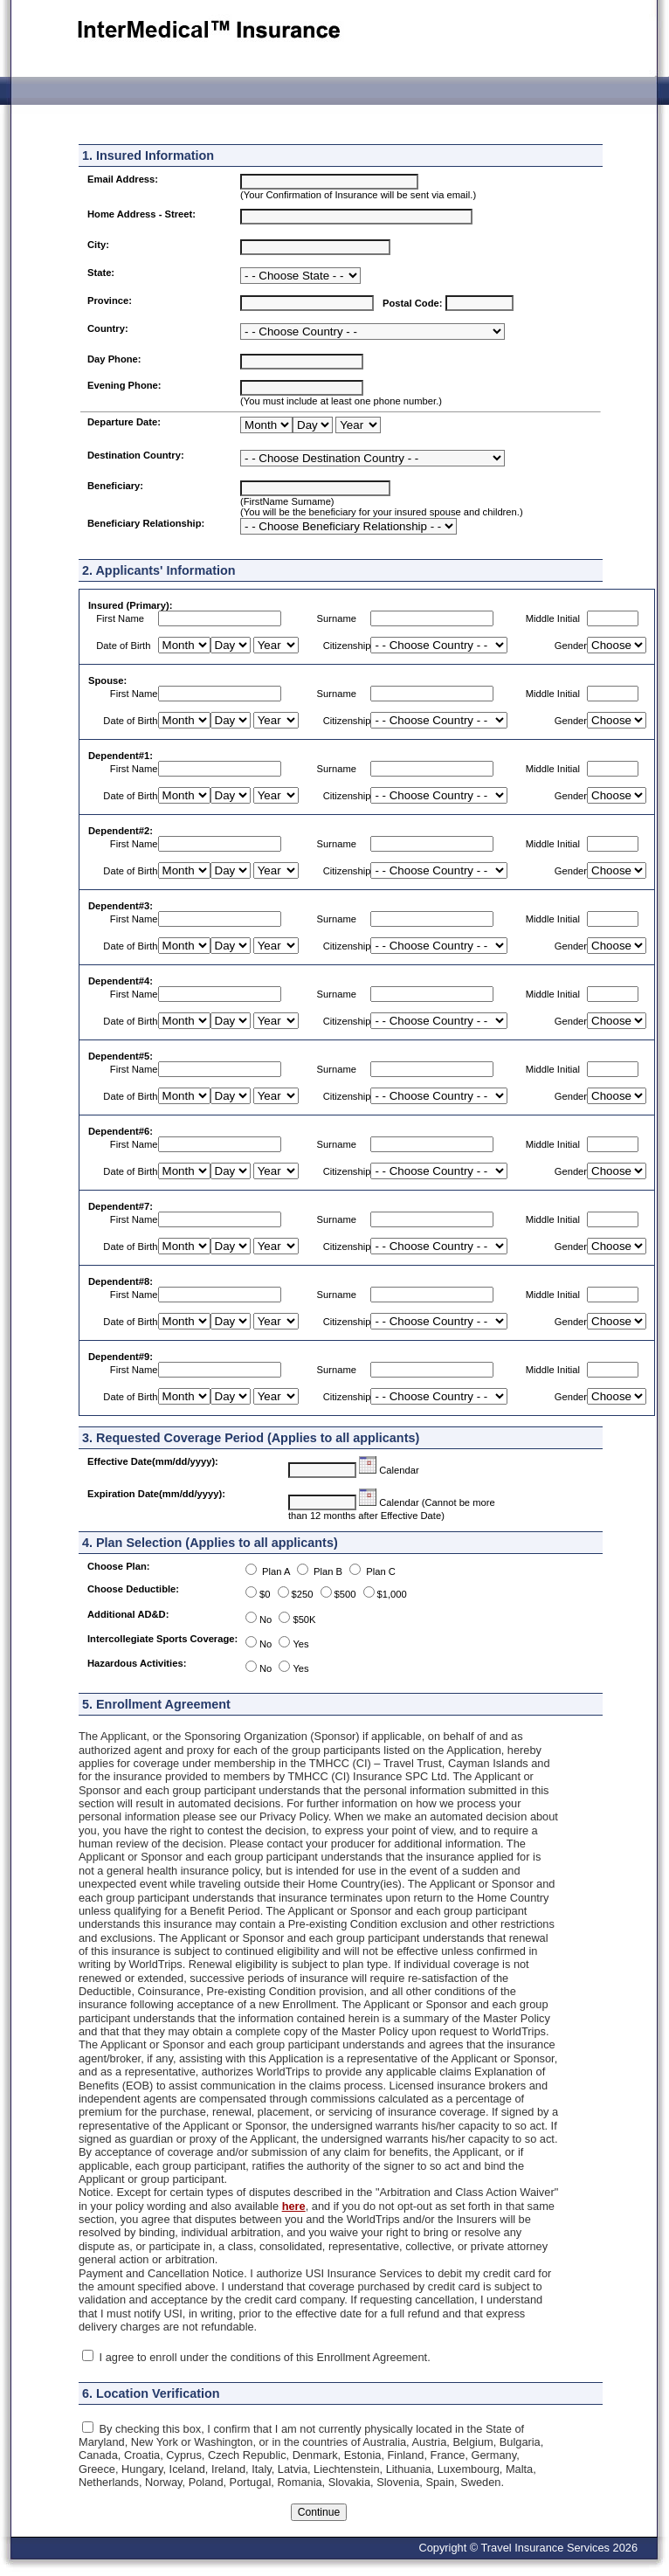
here (294, 2206)
